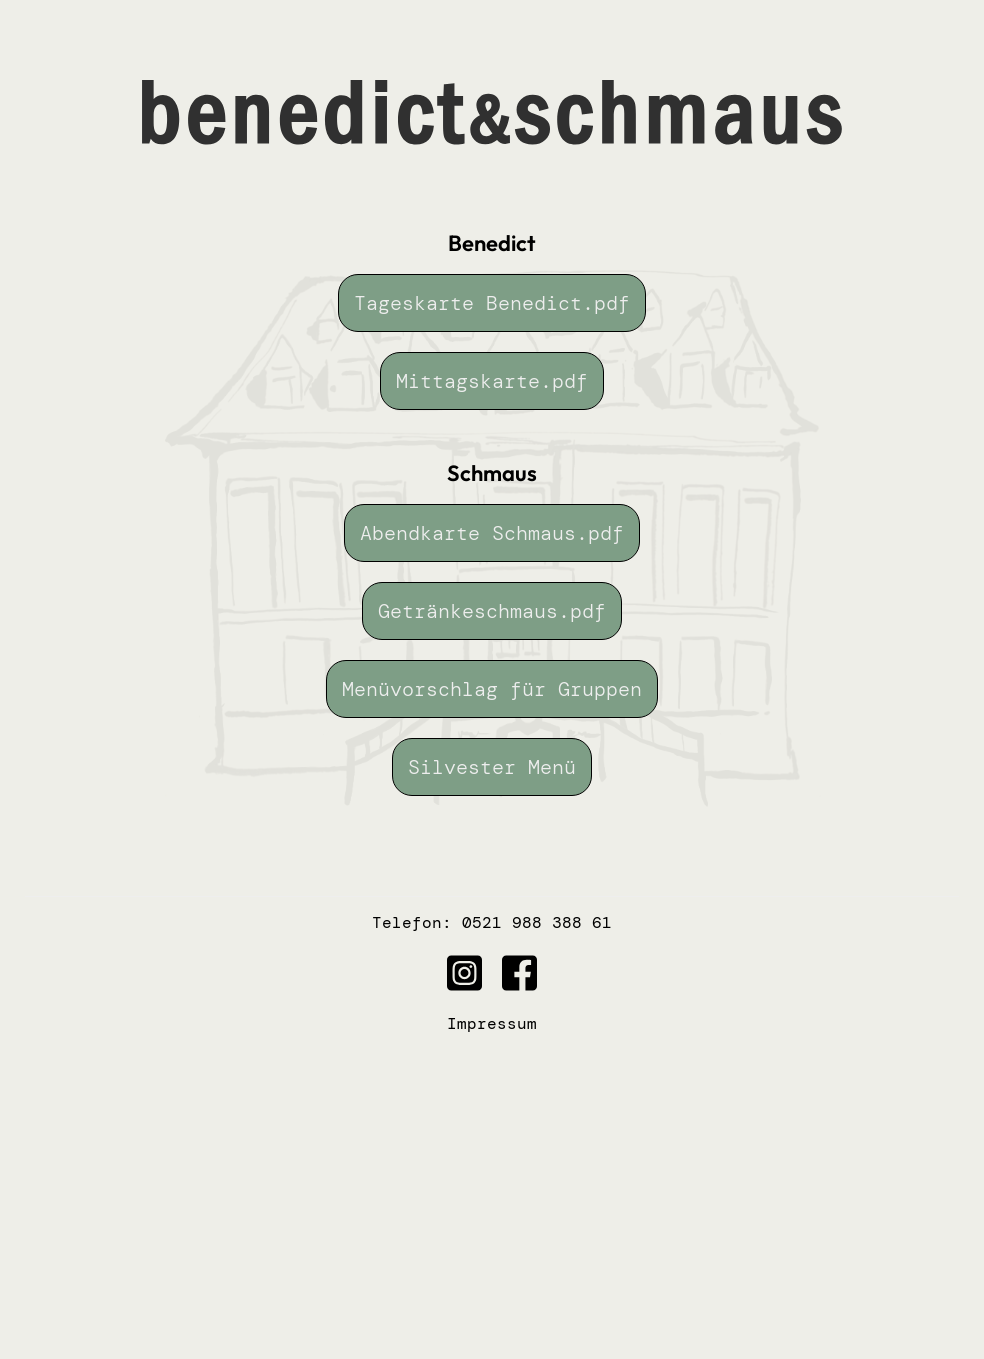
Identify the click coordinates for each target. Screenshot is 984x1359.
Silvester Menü (492, 767)
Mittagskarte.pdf (492, 381)
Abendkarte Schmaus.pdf (492, 533)
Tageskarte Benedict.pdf (492, 303)
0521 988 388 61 (537, 922)
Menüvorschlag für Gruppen (492, 689)
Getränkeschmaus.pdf (492, 611)
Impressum (492, 1023)
